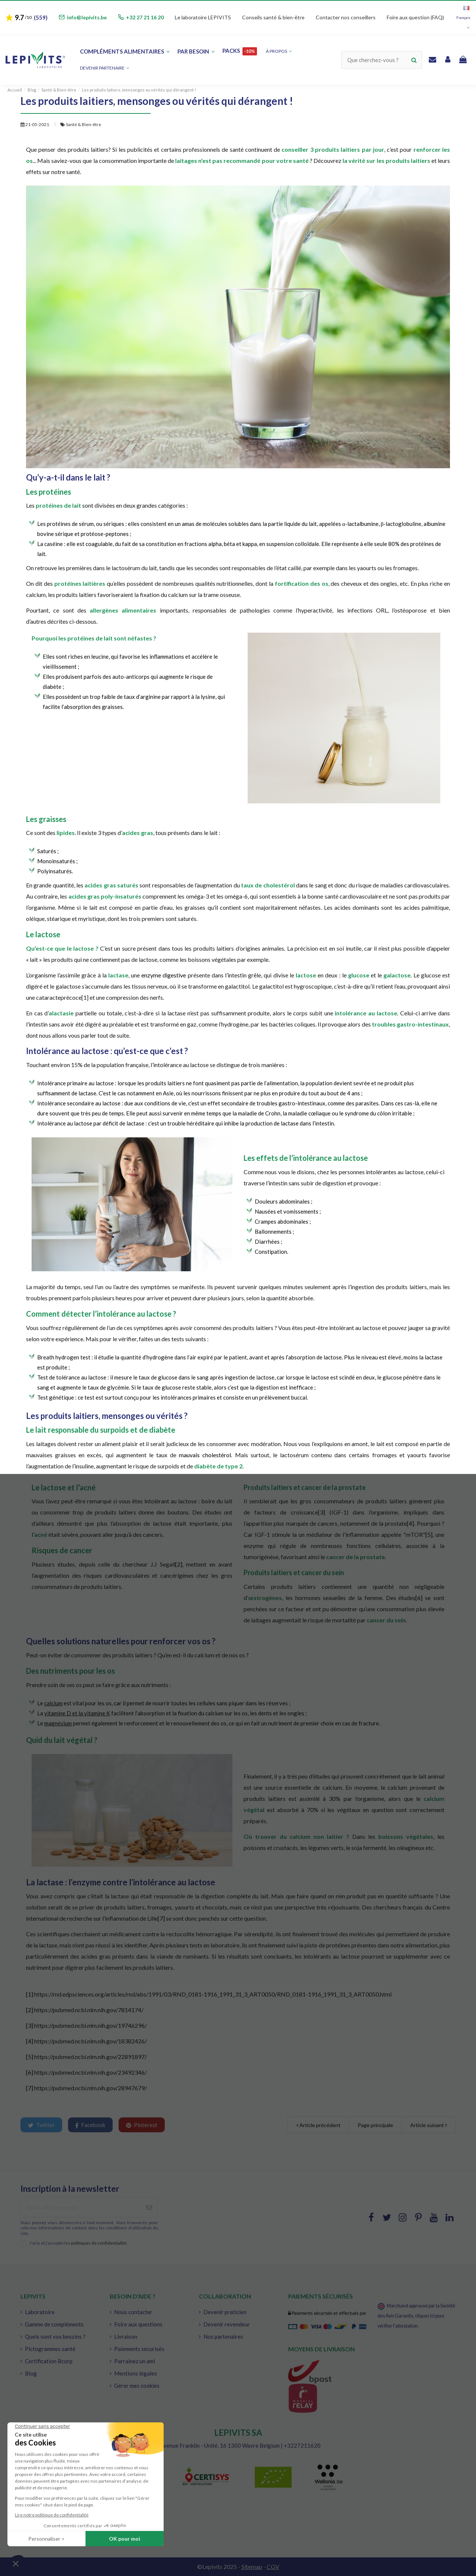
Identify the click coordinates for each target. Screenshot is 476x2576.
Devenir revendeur (226, 2324)
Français (463, 17)
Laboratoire (40, 2312)
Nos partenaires (223, 2336)
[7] (161, 1918)
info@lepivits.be (87, 17)
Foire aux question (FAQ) (415, 17)
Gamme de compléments (54, 2324)
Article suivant (428, 2125)
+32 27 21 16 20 (145, 17)
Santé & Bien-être (83, 124)
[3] (321, 1512)
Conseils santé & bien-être (273, 17)
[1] (29, 1994)
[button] (104, 68)
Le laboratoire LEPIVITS (203, 17)
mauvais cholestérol (205, 1454)
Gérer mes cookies (137, 2385)
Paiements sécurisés (139, 2348)
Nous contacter (133, 2312)
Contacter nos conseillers (346, 17)
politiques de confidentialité (98, 2243)
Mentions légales (135, 2373)
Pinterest (141, 2124)
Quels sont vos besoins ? (55, 2336)
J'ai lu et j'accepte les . (78, 2243)
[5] (428, 1534)
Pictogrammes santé (50, 2348)
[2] (178, 1564)
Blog (31, 2373)
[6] (418, 1597)
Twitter (41, 2124)
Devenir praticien (225, 2312)
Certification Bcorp (49, 2361)
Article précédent (318, 2125)
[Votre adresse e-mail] (81, 2207)
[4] (410, 1523)
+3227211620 (302, 2445)
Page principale (375, 2125)
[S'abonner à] (149, 2207)
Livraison (125, 2336)
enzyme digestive (163, 975)
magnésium (58, 1723)
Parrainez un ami (134, 2361)
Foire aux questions (138, 2324)
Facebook (90, 2125)
